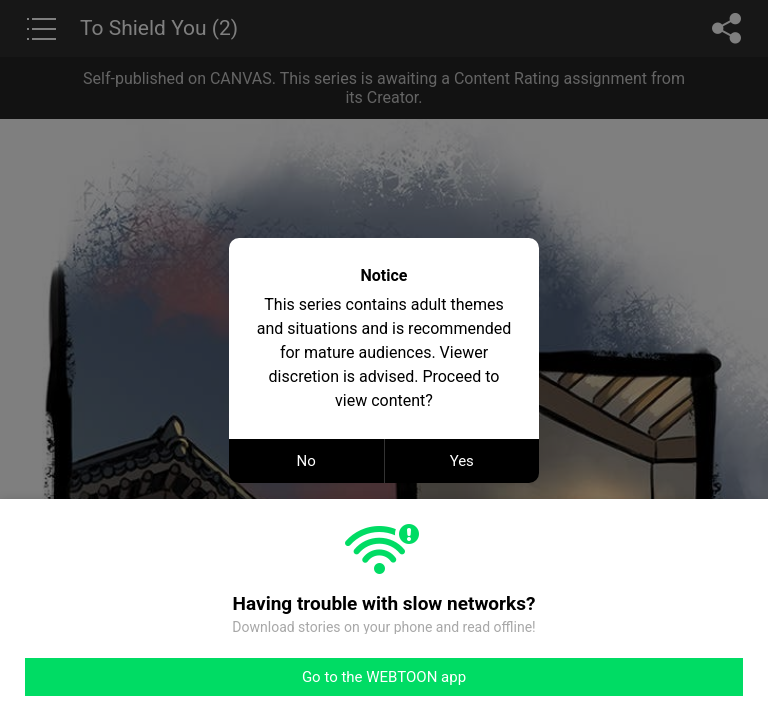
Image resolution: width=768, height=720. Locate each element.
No (306, 461)
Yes (462, 461)
